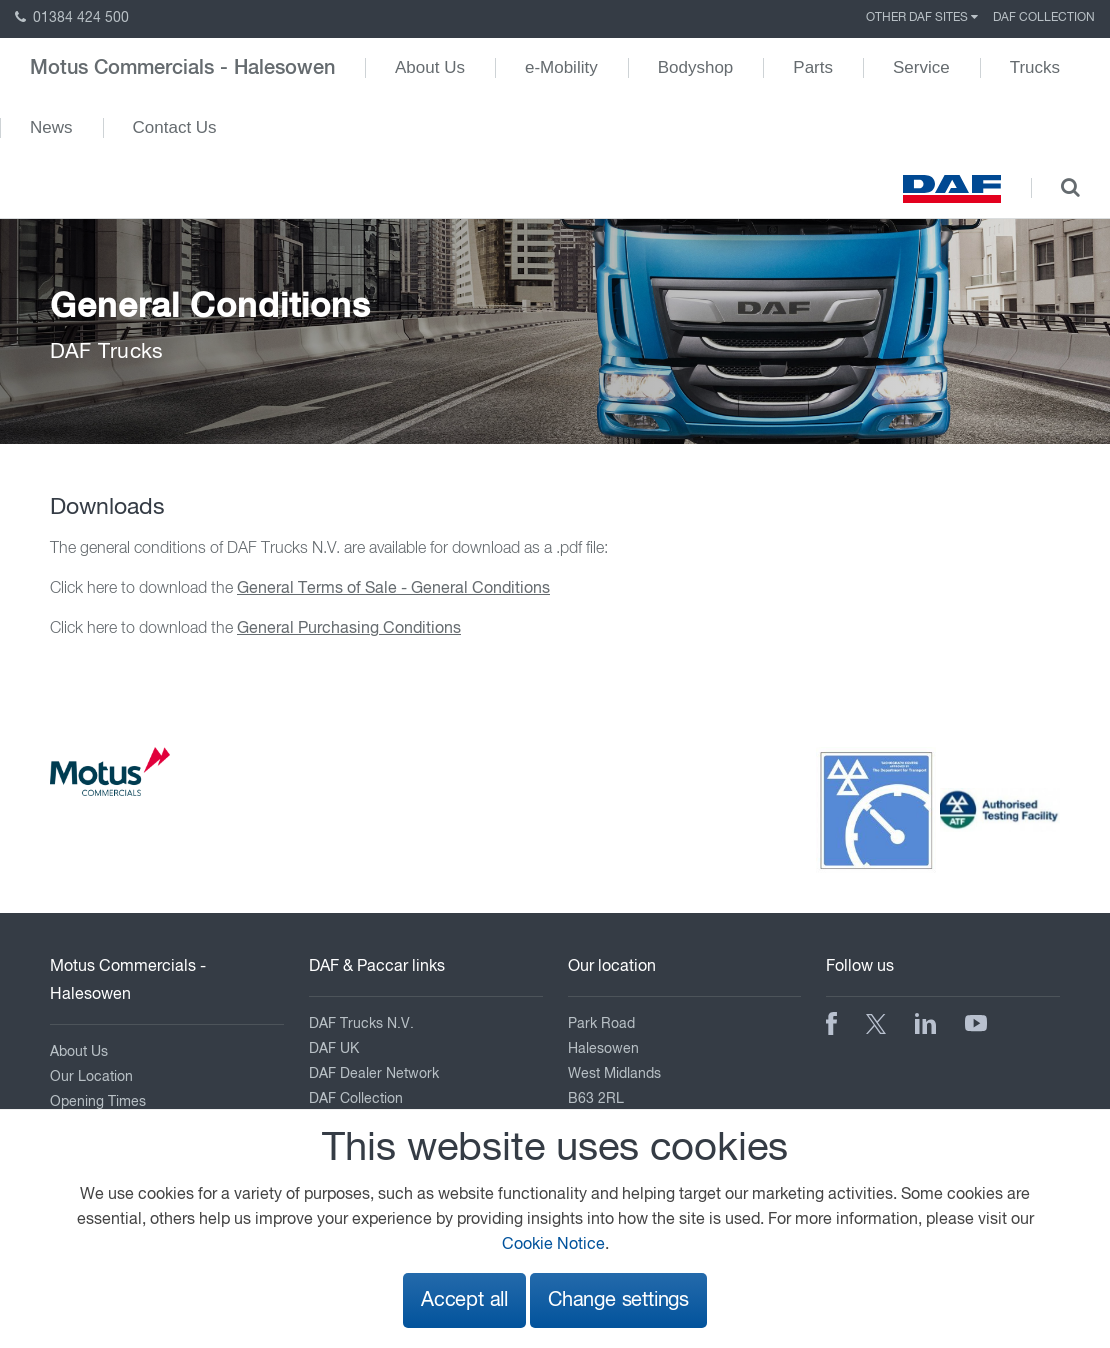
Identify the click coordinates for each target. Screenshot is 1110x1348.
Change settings (618, 1300)
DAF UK (334, 1049)
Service (921, 67)
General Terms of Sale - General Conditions (393, 589)
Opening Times (98, 1102)
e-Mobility (561, 67)
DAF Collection (1044, 18)
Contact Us (175, 127)
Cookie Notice (553, 1245)
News (51, 127)
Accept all (464, 1300)
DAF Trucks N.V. (361, 1024)
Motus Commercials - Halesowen (182, 68)
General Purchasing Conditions (349, 629)
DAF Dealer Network (374, 1074)
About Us (430, 67)
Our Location (91, 1077)
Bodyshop (696, 67)
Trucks (1035, 67)
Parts (813, 67)
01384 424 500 (72, 18)
